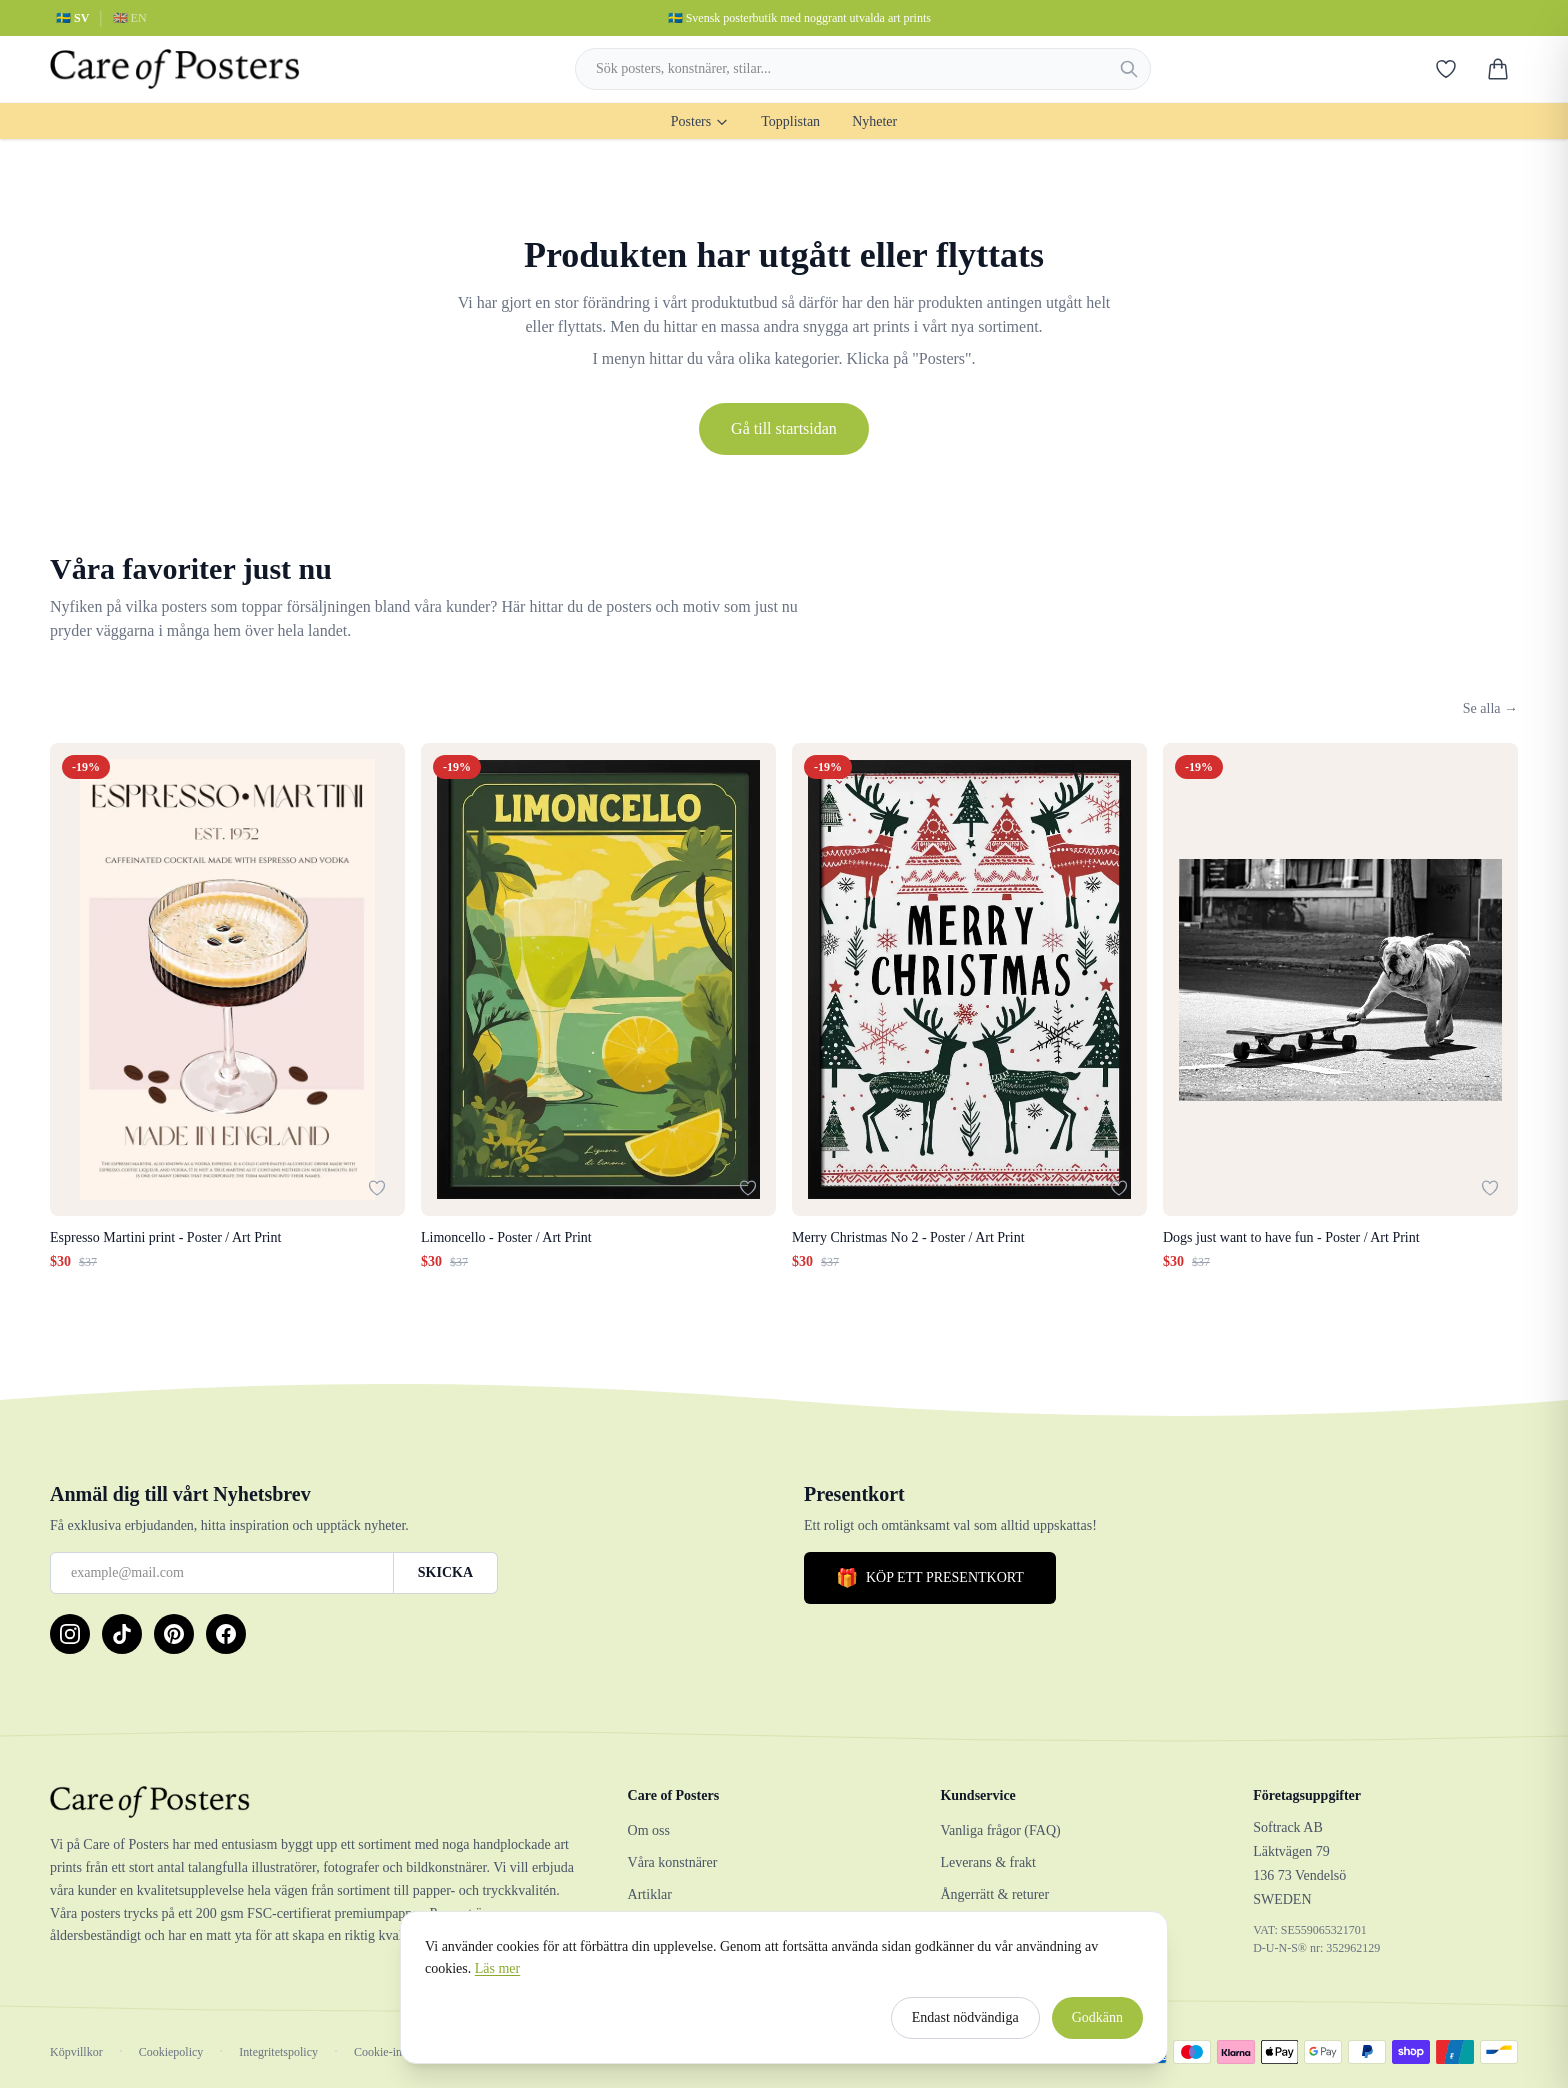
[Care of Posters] (315, 1802)
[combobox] (863, 69)
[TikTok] (122, 1634)
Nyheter (874, 121)
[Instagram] (70, 1634)
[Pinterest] (174, 1634)
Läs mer (497, 1976)
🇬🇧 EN (130, 18)
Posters (700, 121)
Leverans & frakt (988, 1862)
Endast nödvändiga (965, 2025)
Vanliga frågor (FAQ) (1000, 1830)
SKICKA (445, 1572)
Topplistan (790, 121)
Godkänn (1097, 2025)
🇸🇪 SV (72, 18)
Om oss (649, 1830)
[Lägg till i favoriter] (377, 1188)
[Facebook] (226, 1634)
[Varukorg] (1498, 69)
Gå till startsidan (784, 428)
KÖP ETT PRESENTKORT (930, 1578)
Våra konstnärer (673, 1862)
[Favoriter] (1446, 69)
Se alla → (1490, 708)
